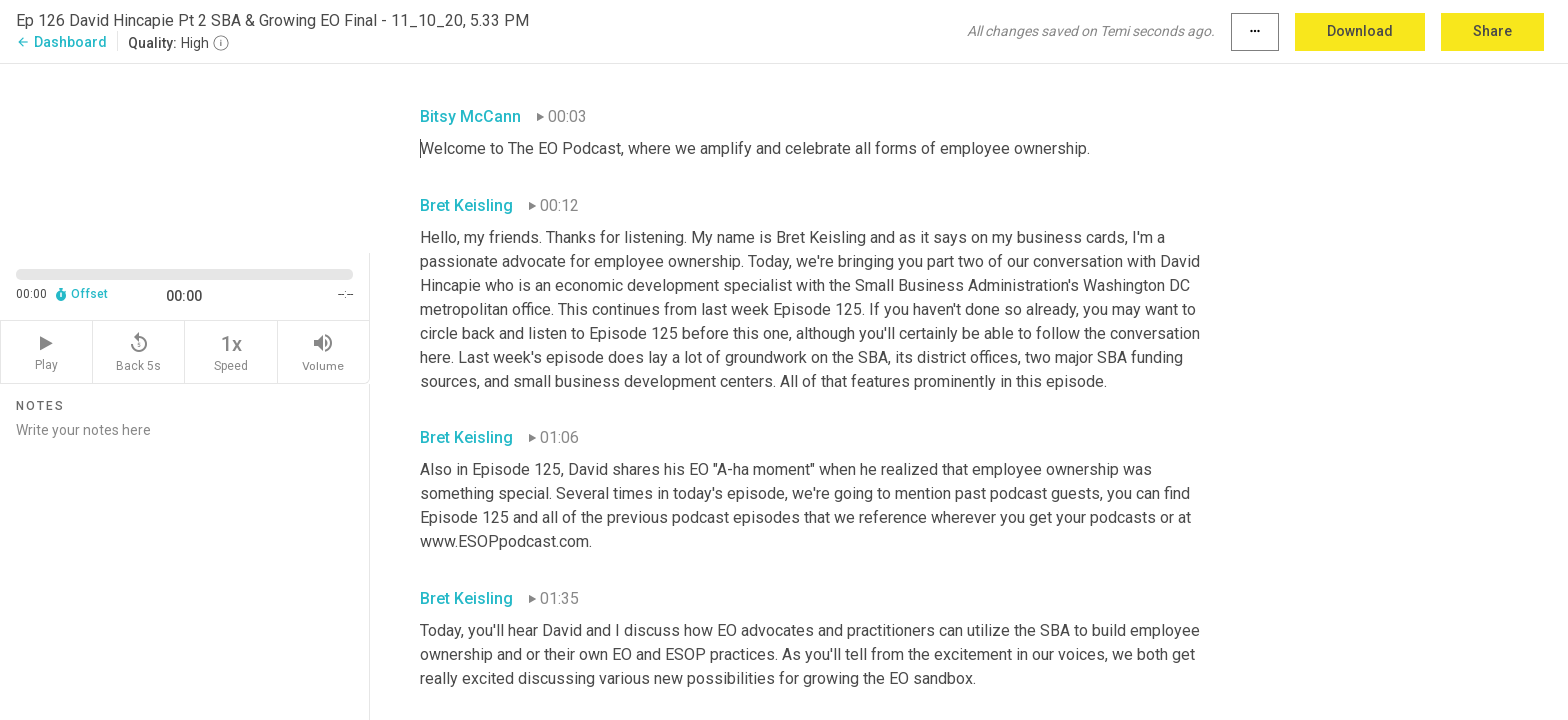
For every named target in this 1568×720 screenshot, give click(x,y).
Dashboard (61, 42)
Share (1492, 31)
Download (1360, 31)
